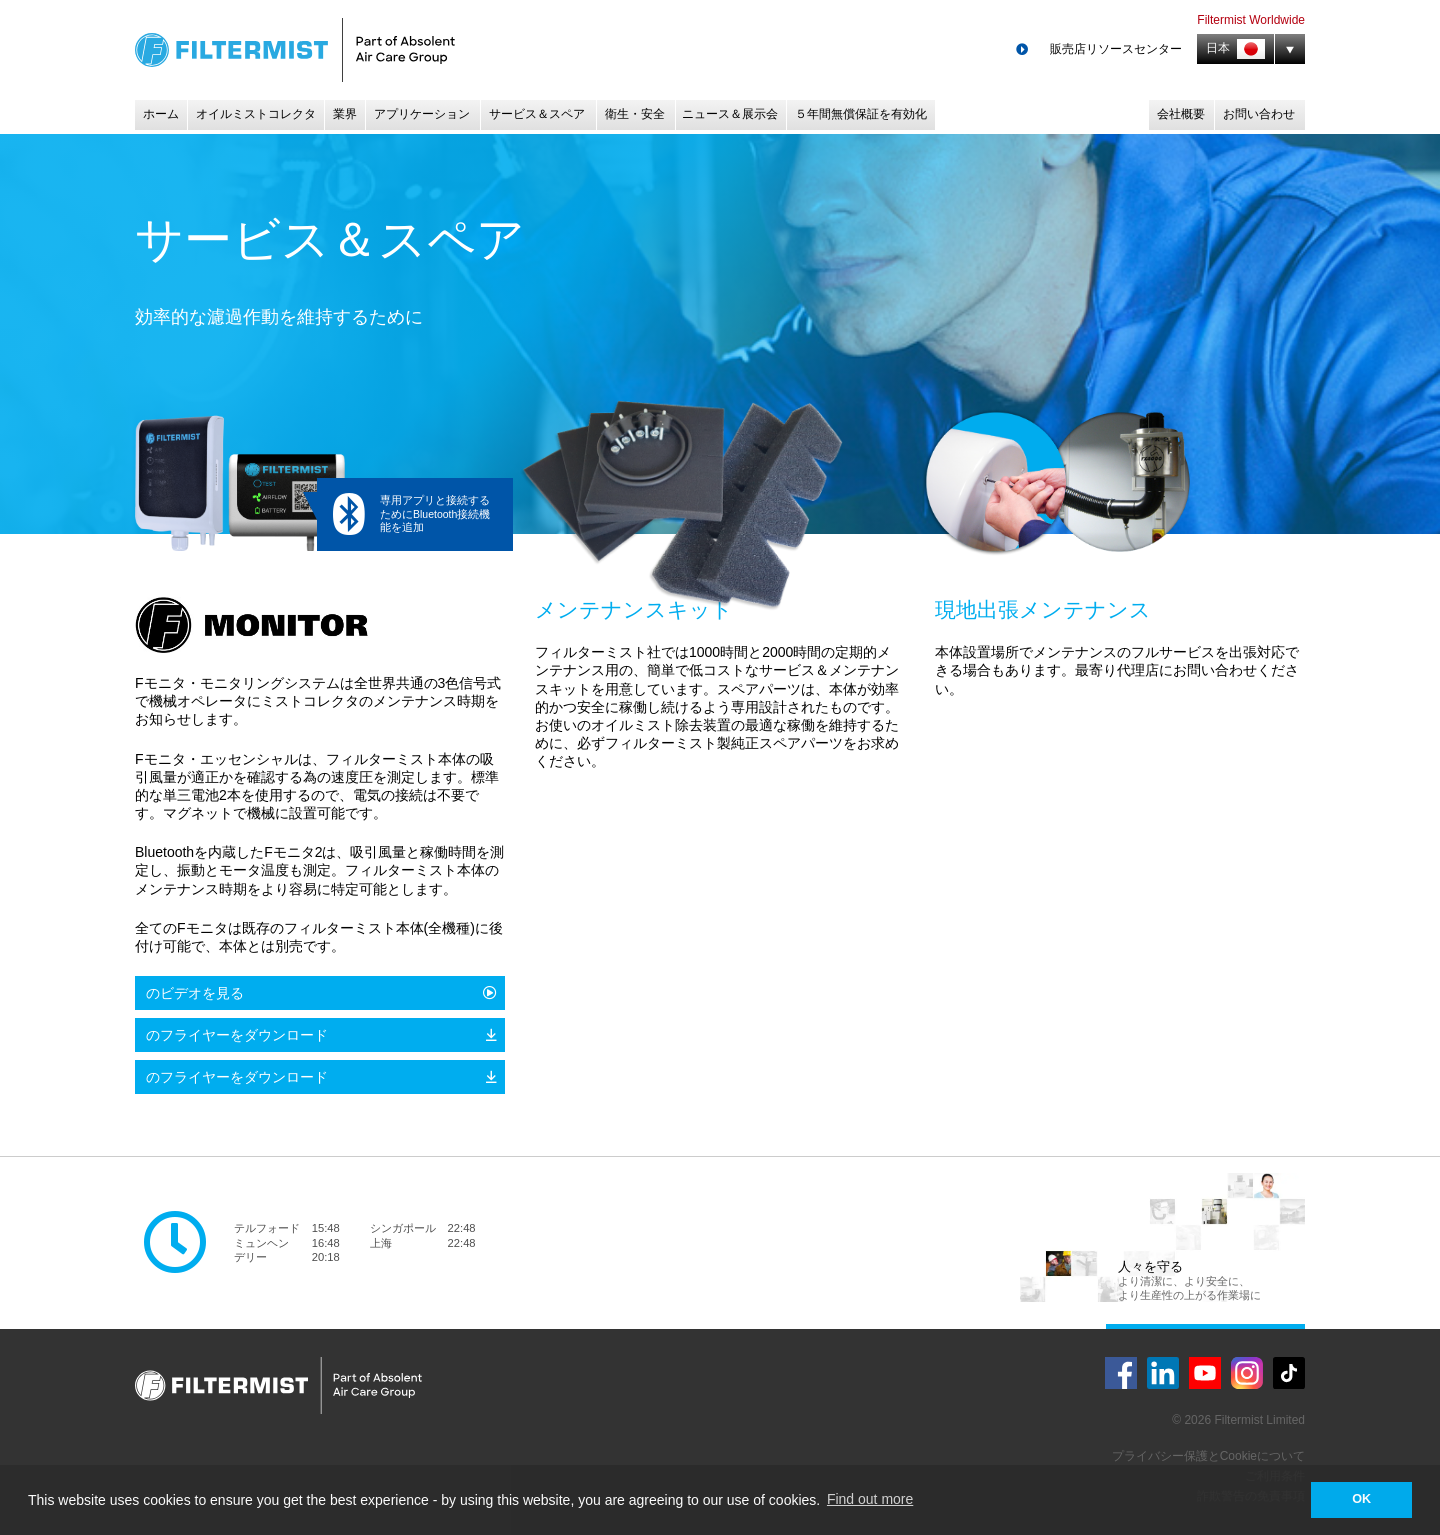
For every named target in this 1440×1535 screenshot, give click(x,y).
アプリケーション (422, 114)
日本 (1235, 49)
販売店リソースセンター (1116, 49)
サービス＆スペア (537, 114)
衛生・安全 (635, 114)
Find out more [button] (870, 1499)
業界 (345, 114)
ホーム (161, 114)
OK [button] (1361, 1499)
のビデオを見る (195, 993)
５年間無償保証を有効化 (861, 114)
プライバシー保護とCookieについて (1208, 1456)
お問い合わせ (1259, 114)
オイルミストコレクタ (256, 114)
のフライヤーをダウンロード (237, 1035)
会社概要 (1181, 114)
